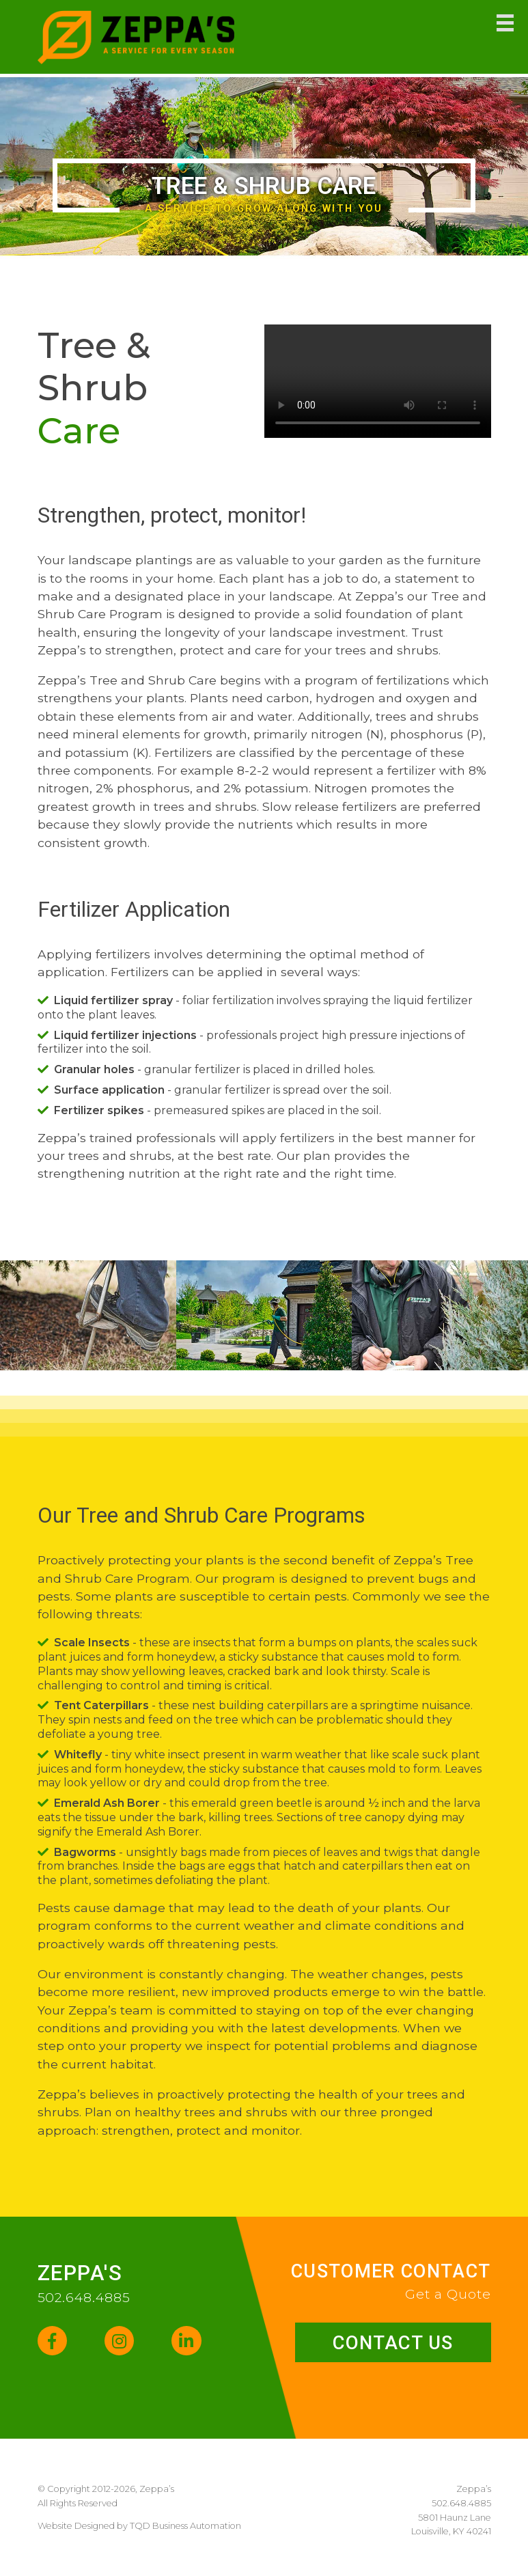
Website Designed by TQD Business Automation (139, 2527)
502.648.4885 (84, 2297)
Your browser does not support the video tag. (377, 381)
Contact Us (391, 2342)
